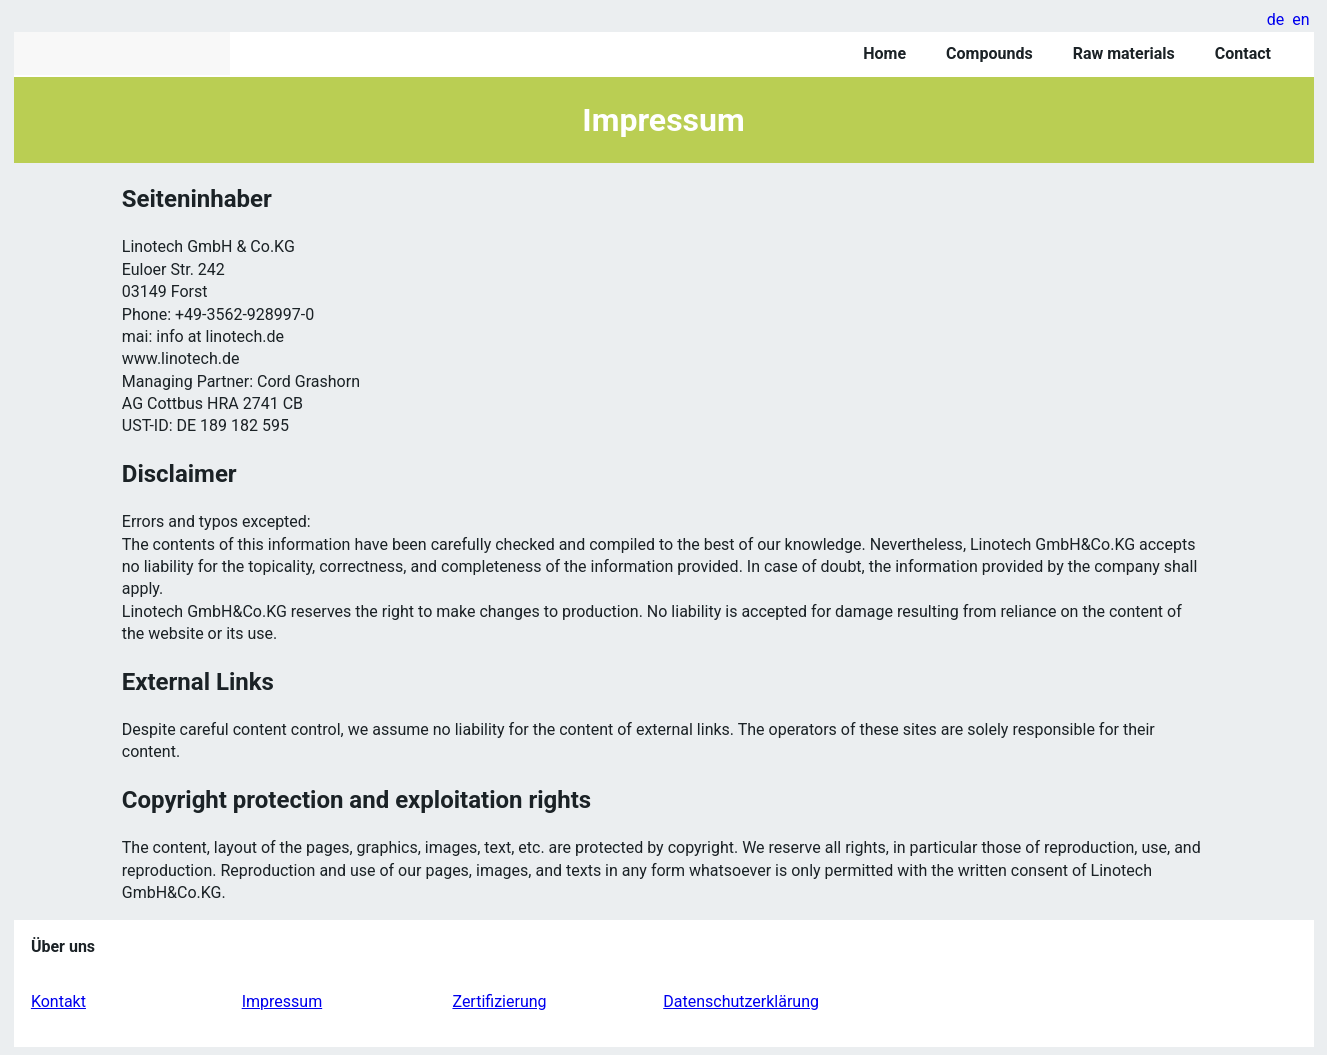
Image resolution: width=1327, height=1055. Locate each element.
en (1300, 19)
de (1276, 19)
